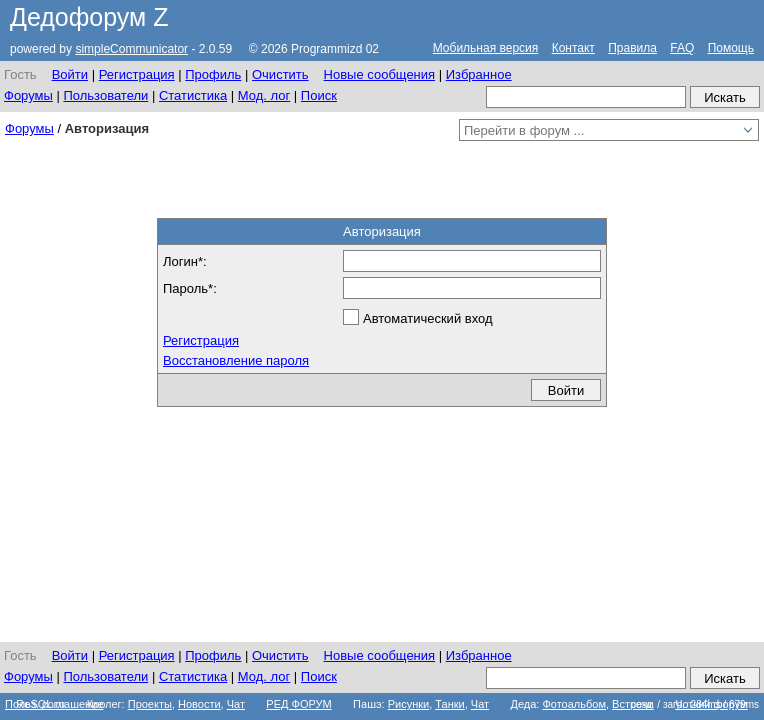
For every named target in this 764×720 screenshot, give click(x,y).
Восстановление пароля (236, 360)
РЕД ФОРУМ (298, 704)
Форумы (28, 95)
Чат (236, 704)
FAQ (682, 48)
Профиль (213, 74)
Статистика (193, 95)
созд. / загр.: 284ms (695, 704)
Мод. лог (264, 95)
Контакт (573, 48)
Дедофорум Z (89, 17)
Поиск (319, 95)
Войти (70, 74)
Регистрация (137, 74)
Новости (199, 704)
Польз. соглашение (54, 704)
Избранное (479, 74)
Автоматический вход (428, 318)
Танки (449, 704)
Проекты (150, 704)
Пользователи (105, 95)
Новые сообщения (380, 74)
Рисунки (409, 704)
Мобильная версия (486, 48)
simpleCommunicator (131, 49)
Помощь (731, 48)
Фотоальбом (574, 704)
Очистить (280, 74)
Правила (632, 48)
